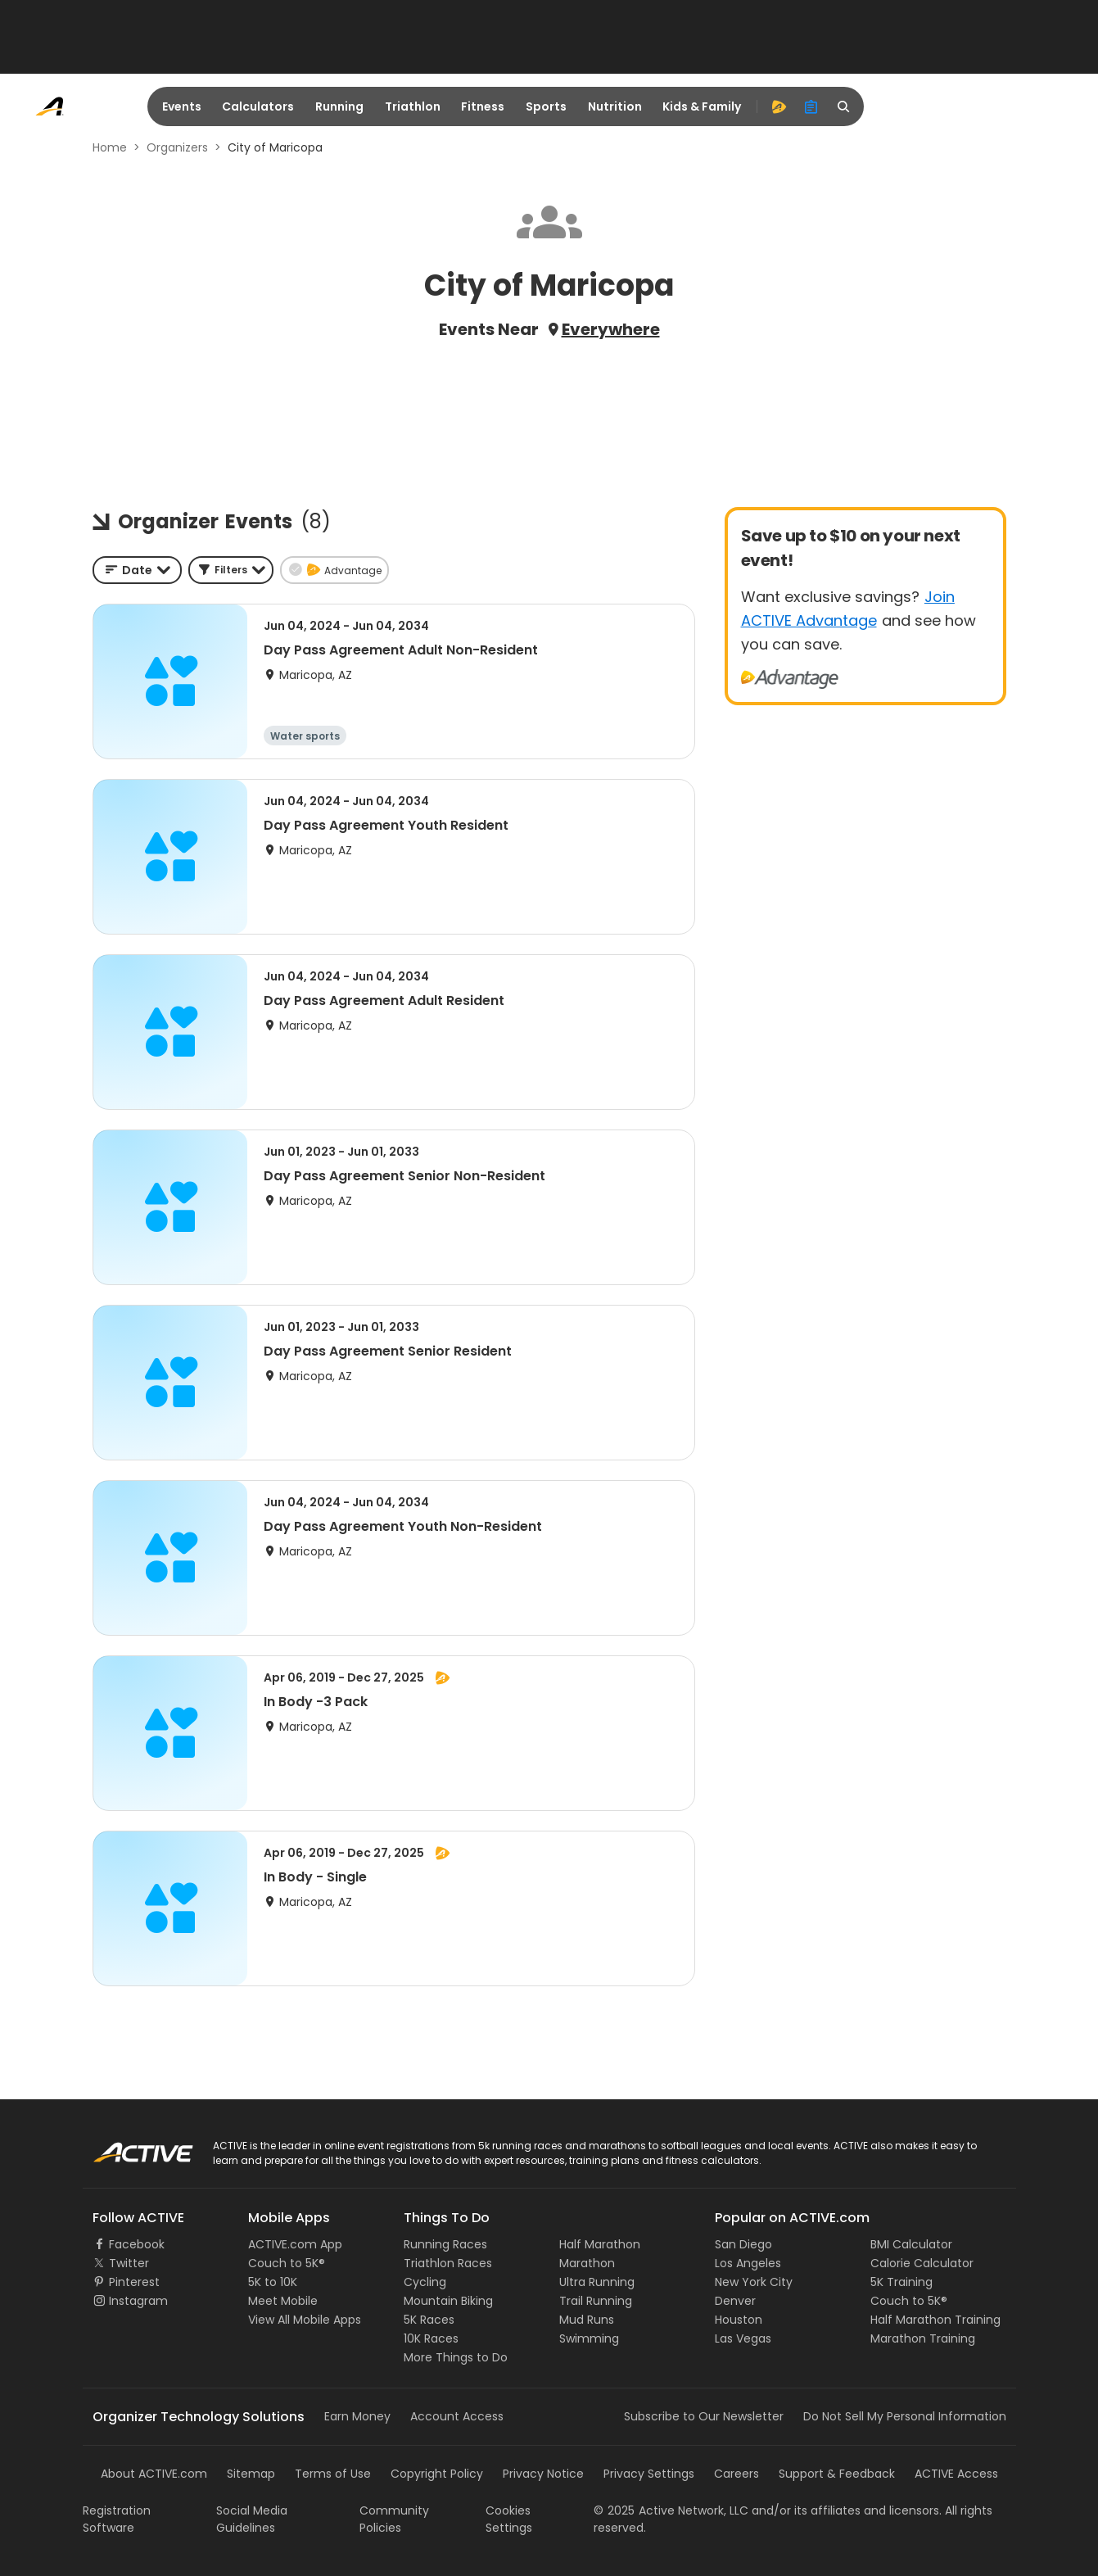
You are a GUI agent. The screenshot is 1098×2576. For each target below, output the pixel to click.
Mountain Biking (448, 2301)
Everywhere (611, 329)
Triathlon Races (448, 2263)
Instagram (138, 2301)
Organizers (177, 147)
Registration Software (117, 2519)
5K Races (429, 2319)
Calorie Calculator (922, 2263)
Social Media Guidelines (251, 2519)
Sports (546, 106)
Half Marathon (599, 2244)
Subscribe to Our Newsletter (704, 2416)
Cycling (425, 2282)
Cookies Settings (509, 2519)
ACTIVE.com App (295, 2244)
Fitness (482, 106)
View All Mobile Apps (304, 2319)
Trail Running (595, 2301)
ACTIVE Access (956, 2473)
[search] (844, 106)
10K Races (431, 2338)
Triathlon (413, 106)
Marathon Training (922, 2338)
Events (181, 106)
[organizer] (811, 106)
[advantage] (778, 106)
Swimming (589, 2338)
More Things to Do (456, 2357)
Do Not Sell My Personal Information (904, 2416)
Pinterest (134, 2282)
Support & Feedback (837, 2473)
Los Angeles (748, 2263)
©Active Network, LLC (671, 2510)
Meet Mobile (283, 2301)
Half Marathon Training (935, 2319)
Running (339, 106)
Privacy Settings (648, 2473)
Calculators (258, 106)
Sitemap (251, 2473)
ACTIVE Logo (127, 2147)
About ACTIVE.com (154, 2473)
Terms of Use (333, 2473)
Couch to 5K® (286, 2263)
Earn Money (357, 2416)
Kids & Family (701, 106)
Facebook (137, 2244)
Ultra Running (597, 2282)
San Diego (743, 2244)
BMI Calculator (911, 2244)
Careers (736, 2473)
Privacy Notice (543, 2473)
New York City (754, 2282)
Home (110, 147)
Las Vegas (743, 2338)
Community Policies (394, 2519)
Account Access (457, 2416)
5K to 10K (272, 2282)
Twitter (129, 2263)
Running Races (445, 2244)
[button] (230, 570)
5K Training (901, 2282)
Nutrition (615, 106)
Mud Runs (586, 2319)
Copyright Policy (437, 2473)
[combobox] (137, 570)
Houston (738, 2319)
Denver (735, 2301)
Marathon (587, 2263)
